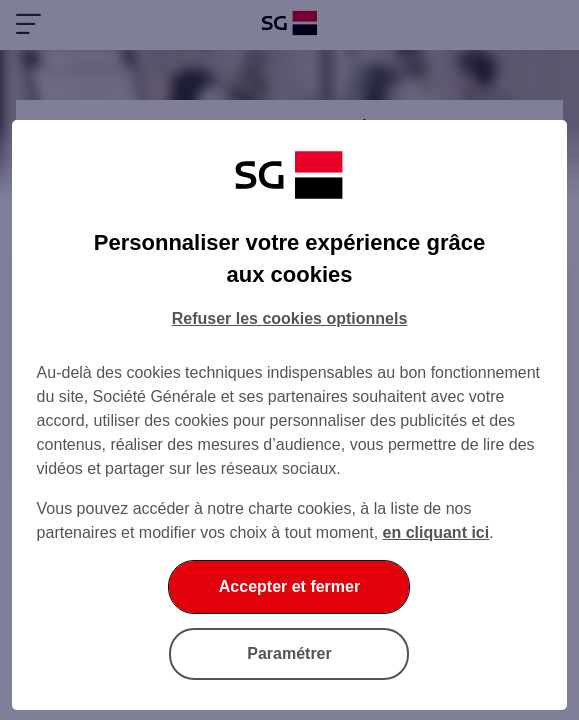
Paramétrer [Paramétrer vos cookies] (289, 653)
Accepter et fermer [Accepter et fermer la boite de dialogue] (289, 586)
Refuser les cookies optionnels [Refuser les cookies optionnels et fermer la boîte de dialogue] (290, 318)
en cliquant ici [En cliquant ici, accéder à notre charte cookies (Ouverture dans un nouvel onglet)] (436, 532)
